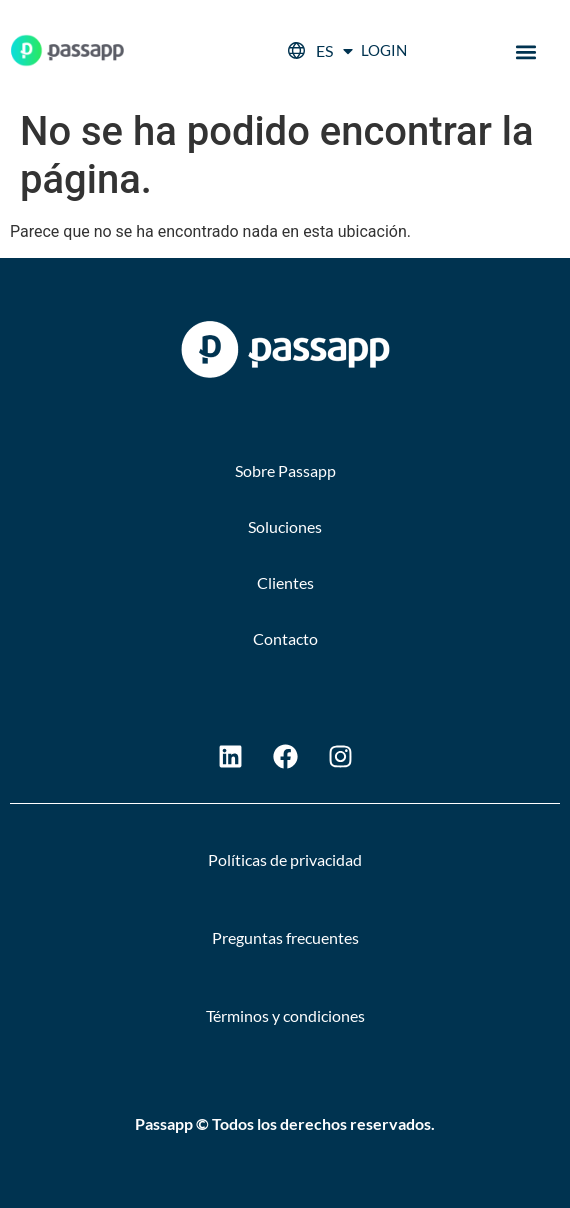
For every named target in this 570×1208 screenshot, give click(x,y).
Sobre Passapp (285, 470)
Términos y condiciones (285, 1015)
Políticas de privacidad (285, 859)
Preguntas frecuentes (285, 937)
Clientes (285, 582)
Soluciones (285, 526)
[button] (526, 52)
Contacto (285, 638)
